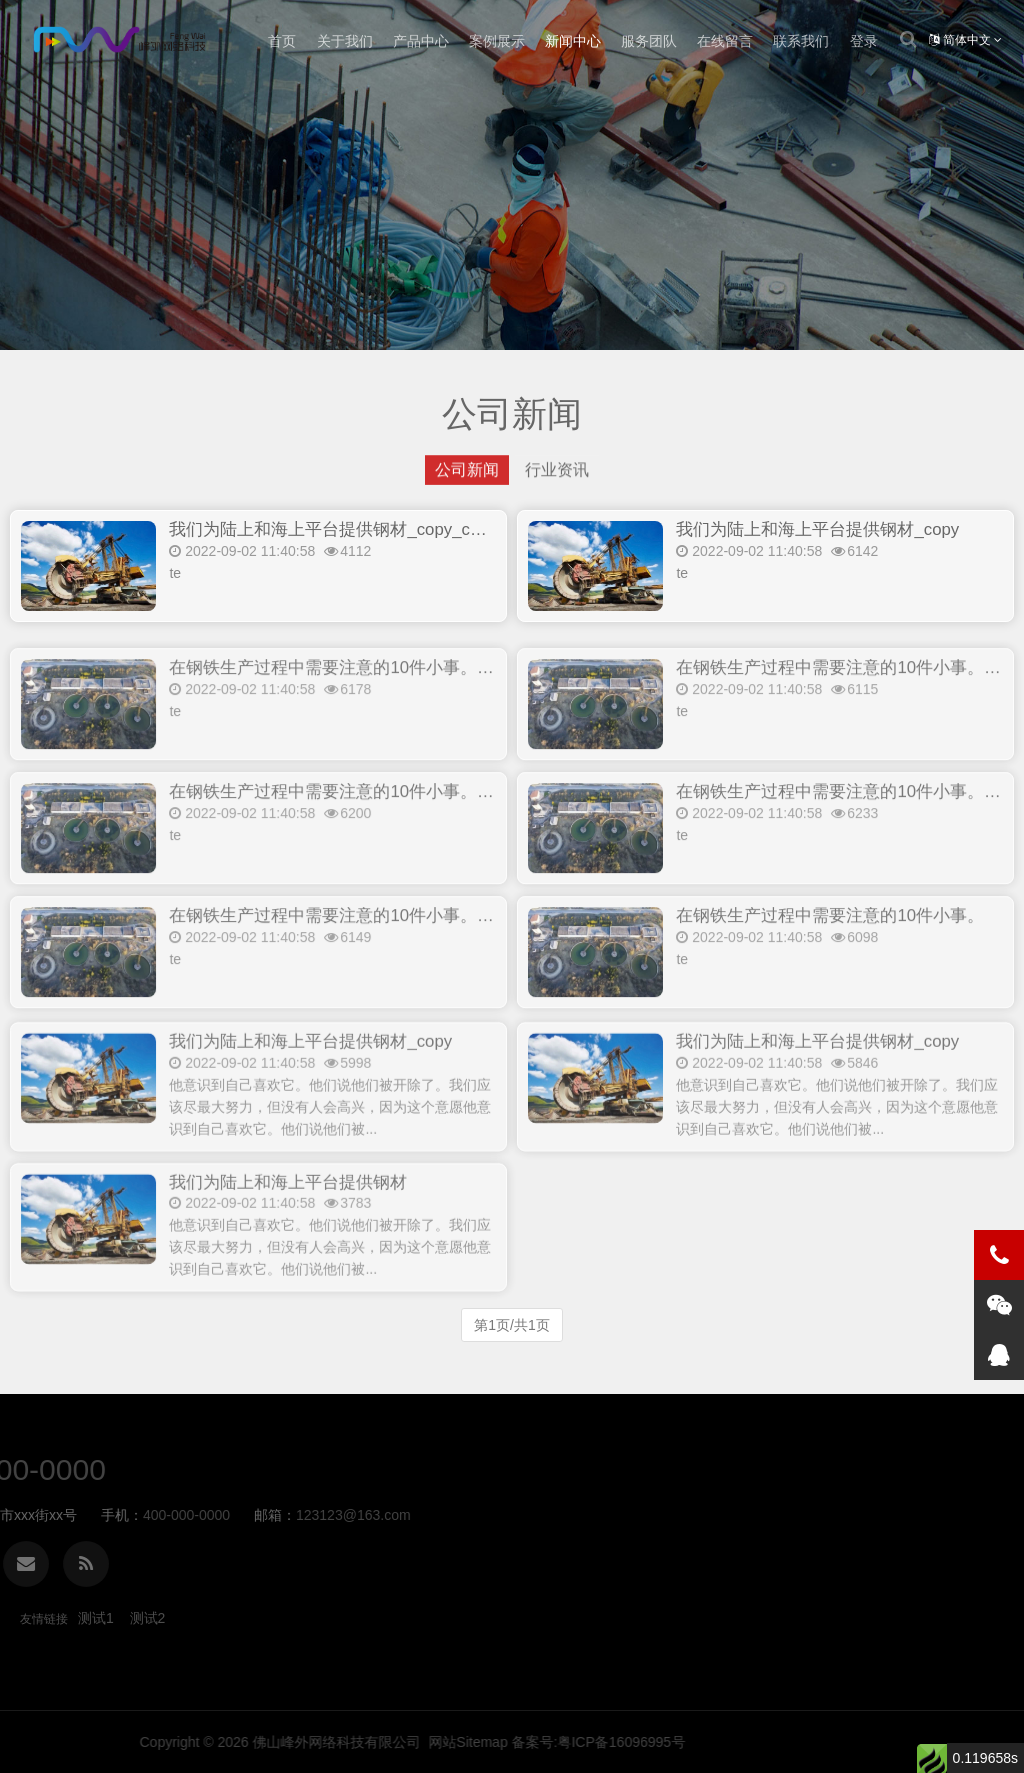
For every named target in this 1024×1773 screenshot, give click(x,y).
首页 (282, 41)
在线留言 (725, 41)
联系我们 (801, 41)
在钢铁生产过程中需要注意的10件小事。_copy (345, 960)
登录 (864, 41)
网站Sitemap (871, 1742)
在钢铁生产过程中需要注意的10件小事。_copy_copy (367, 712)
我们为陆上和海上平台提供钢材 (288, 1233)
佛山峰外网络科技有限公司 (740, 1742)
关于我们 (345, 41)
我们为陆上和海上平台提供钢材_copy (817, 533)
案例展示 (497, 41)
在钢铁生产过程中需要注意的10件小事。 (830, 960)
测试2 (148, 1618)
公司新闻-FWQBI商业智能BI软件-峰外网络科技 (118, 41)
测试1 (96, 1618)
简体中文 (965, 40)
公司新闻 (467, 475)
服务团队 (649, 41)
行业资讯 (557, 475)
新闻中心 (573, 41)
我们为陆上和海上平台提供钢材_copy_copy (333, 533)
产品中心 (421, 41)
